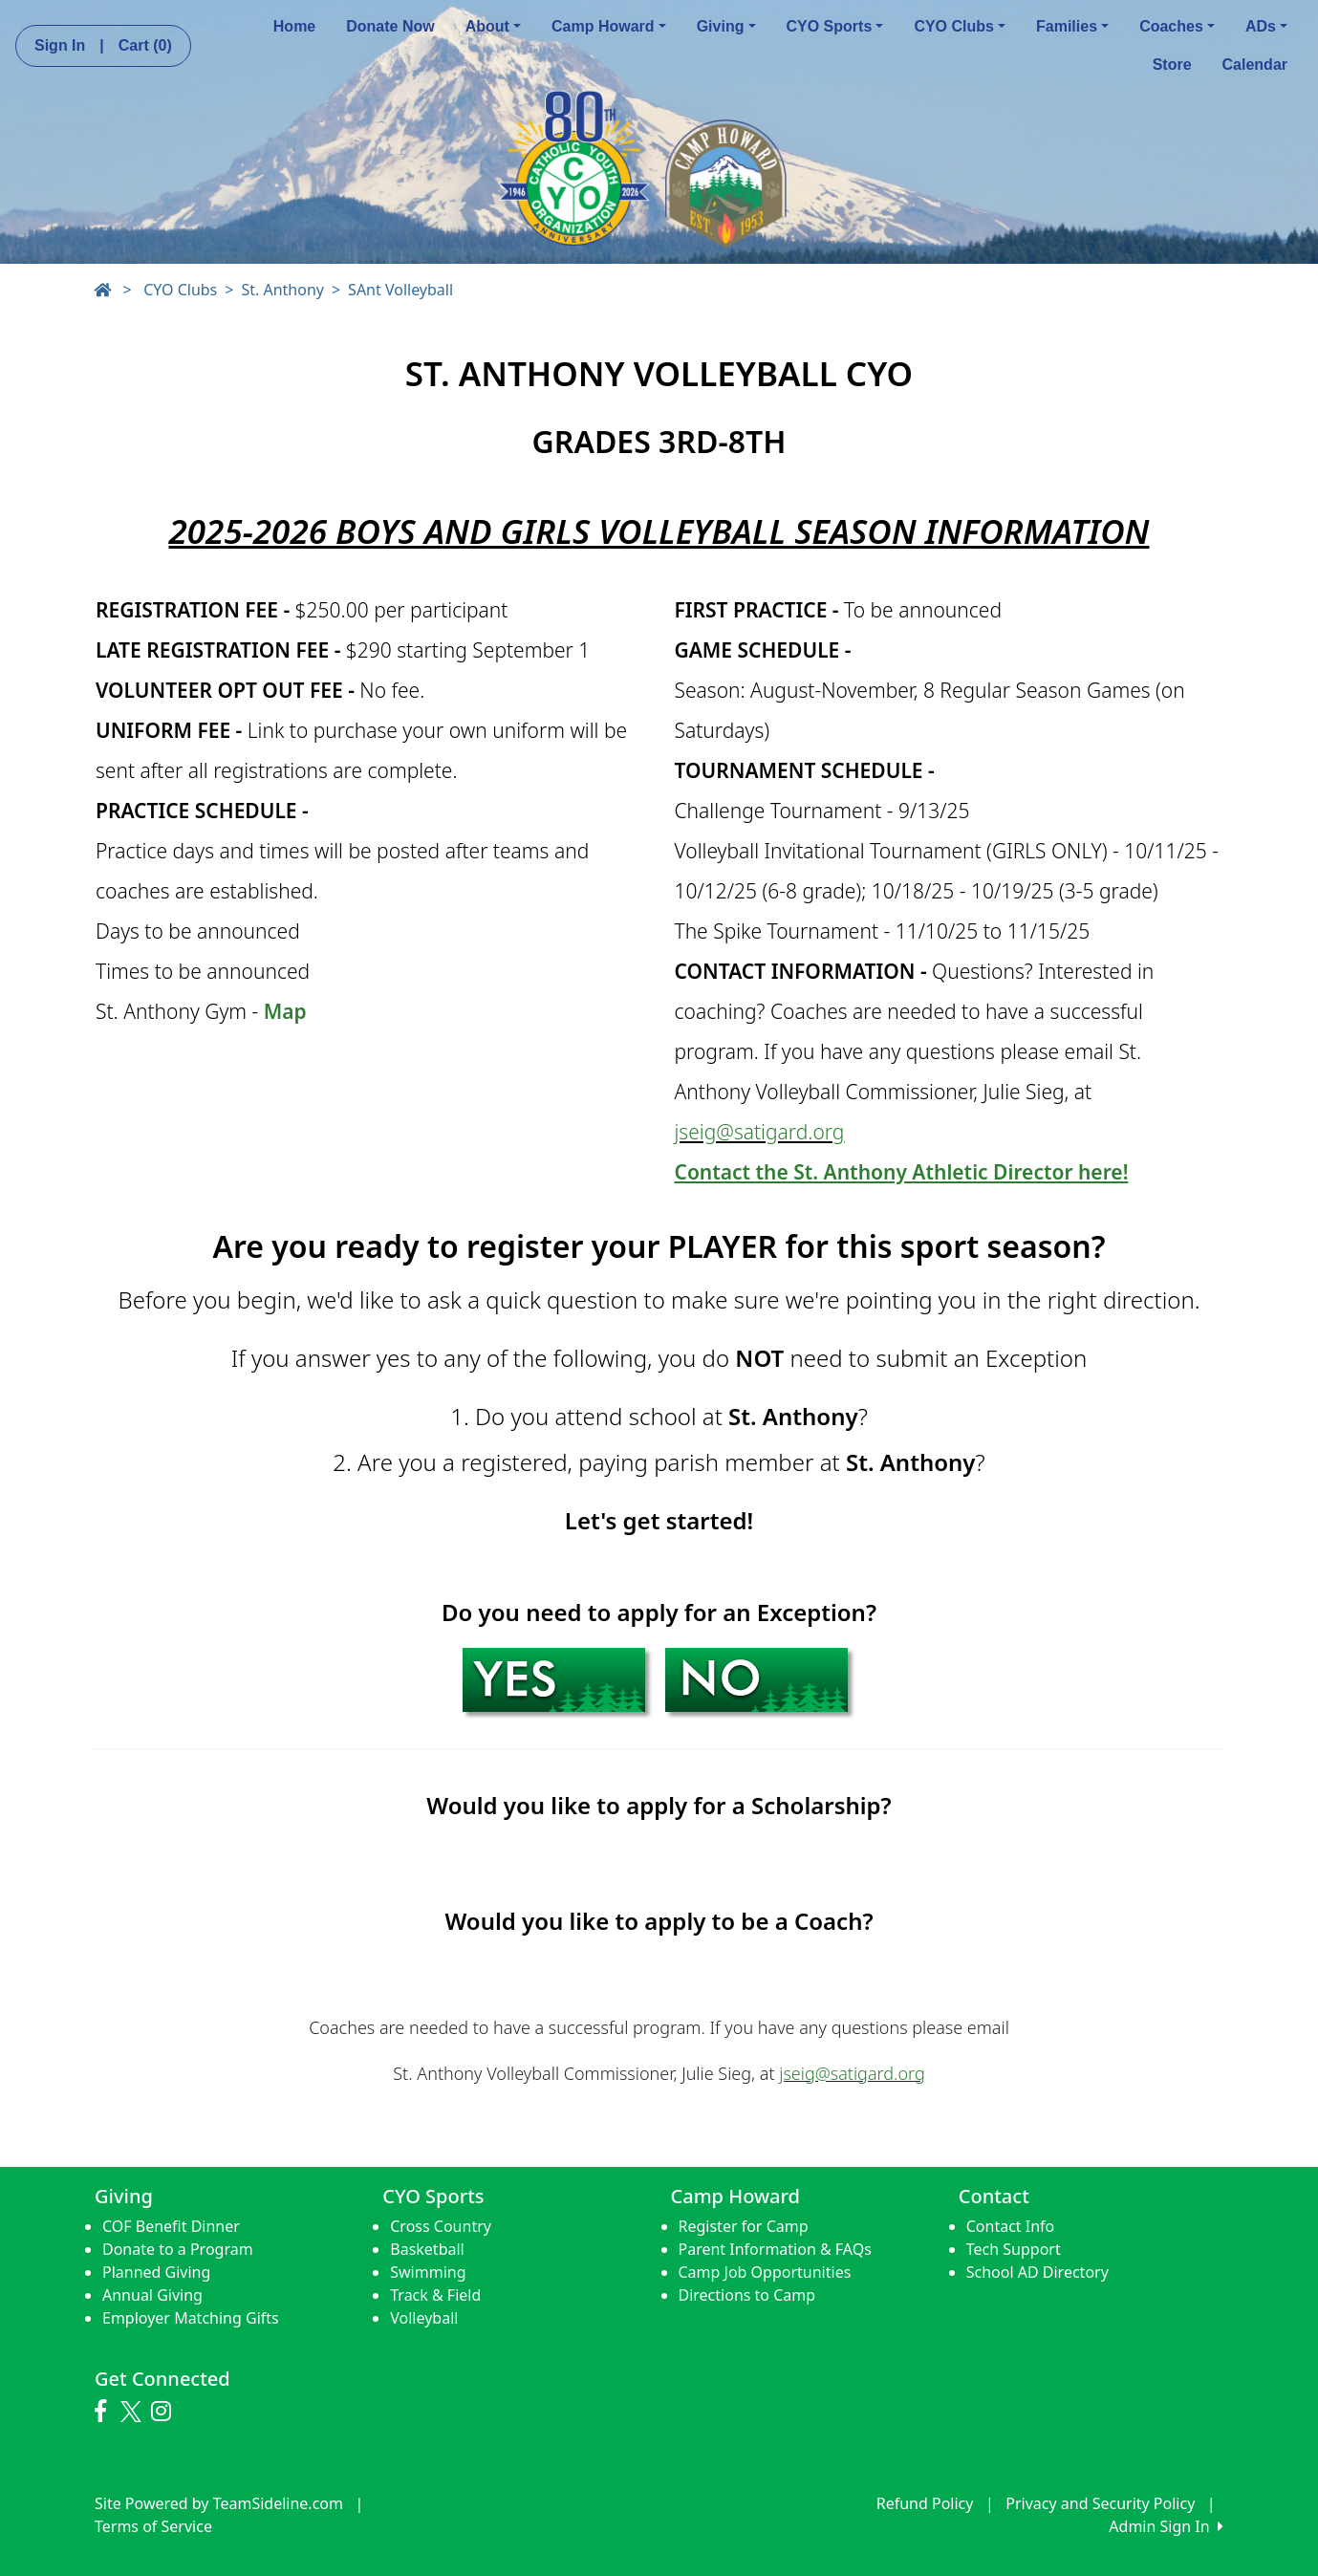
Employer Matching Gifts (190, 2317)
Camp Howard (608, 26)
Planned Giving (156, 2272)
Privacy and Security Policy (1100, 2503)
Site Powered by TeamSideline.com (219, 2503)
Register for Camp (744, 2226)
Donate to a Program (177, 2249)
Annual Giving (152, 2294)
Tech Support (1013, 2249)
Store (1172, 64)
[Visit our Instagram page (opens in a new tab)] (166, 2411)
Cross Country (440, 2226)
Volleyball (424, 2317)
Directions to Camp (747, 2294)
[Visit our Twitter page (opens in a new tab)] (133, 2411)
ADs (1266, 26)
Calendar (1254, 64)
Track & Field (435, 2294)
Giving (726, 26)
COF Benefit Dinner (171, 2226)
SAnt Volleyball (400, 289)
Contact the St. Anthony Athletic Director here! (902, 1171)
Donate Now (390, 26)
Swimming (427, 2272)
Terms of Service (153, 2526)
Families (1072, 26)
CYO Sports (835, 26)
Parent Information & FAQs (775, 2249)
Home (294, 26)
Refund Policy (925, 2503)
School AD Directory (1037, 2272)
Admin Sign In (1166, 2526)
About (493, 26)
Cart (145, 45)
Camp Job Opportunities (765, 2272)
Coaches (1177, 26)
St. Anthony (282, 289)
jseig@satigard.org (760, 1131)
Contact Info (1010, 2226)
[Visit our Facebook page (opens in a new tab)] (105, 2411)
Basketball (427, 2249)
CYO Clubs (959, 26)
